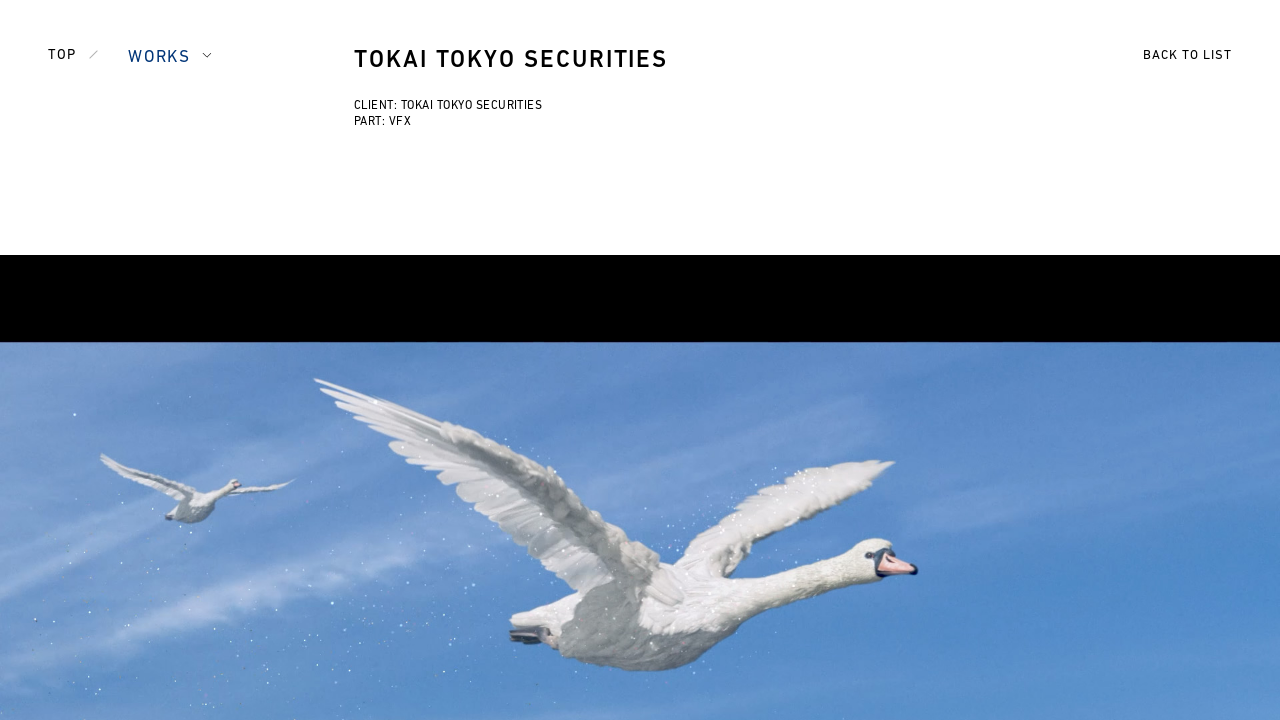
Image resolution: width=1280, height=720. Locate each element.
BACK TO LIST (1187, 55)
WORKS (159, 57)
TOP (62, 55)
